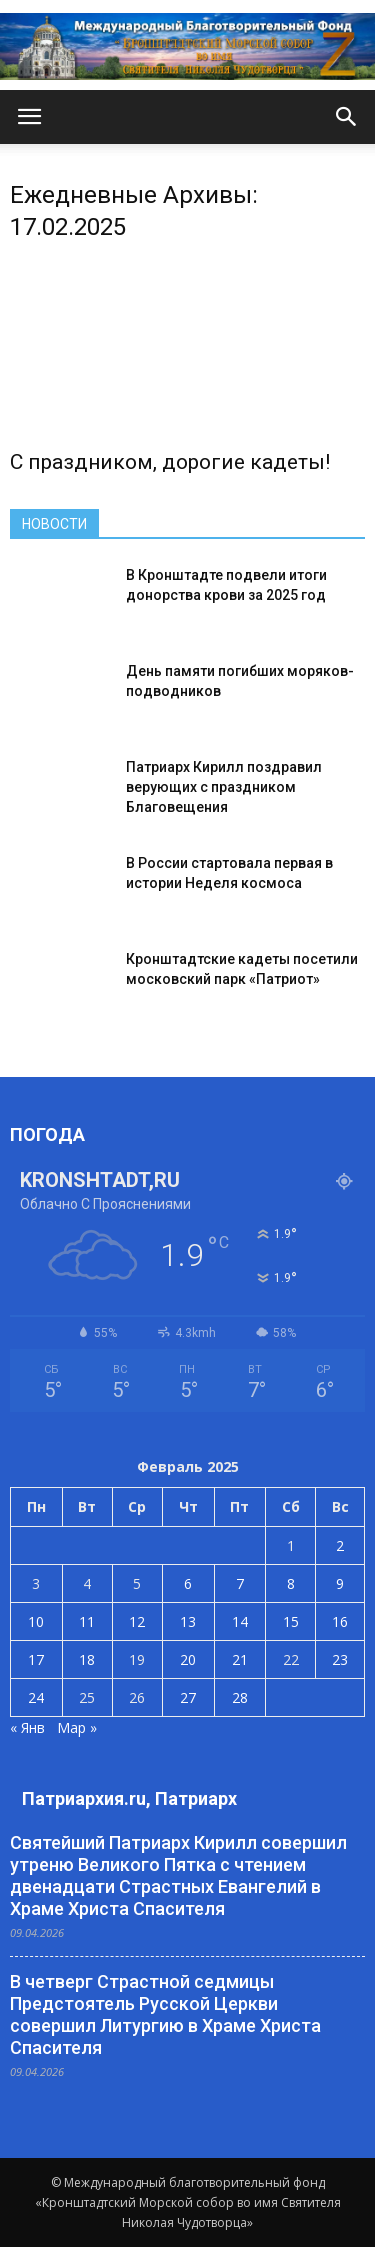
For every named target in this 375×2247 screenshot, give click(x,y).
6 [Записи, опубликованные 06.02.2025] (188, 1583)
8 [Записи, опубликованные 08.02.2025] (291, 1583)
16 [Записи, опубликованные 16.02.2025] (340, 1621)
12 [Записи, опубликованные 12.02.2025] (137, 1621)
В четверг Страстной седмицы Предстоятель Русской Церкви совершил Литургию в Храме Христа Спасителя (165, 2014)
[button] (347, 117)
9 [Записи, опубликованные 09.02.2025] (340, 1583)
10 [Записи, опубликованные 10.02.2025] (36, 1621)
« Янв (27, 1727)
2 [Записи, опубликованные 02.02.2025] (340, 1545)
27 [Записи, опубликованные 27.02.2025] (188, 1697)
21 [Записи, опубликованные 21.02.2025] (240, 1659)
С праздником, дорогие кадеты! (170, 462)
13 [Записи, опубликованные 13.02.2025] (188, 1621)
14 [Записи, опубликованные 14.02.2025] (240, 1621)
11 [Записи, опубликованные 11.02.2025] (87, 1621)
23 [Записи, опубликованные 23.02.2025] (340, 1659)
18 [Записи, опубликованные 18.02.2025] (87, 1659)
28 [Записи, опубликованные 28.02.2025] (240, 1697)
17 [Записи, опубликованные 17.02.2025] (36, 1659)
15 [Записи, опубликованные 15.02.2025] (291, 1621)
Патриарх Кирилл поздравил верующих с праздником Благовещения (224, 787)
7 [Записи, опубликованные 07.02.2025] (240, 1583)
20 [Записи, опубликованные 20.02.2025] (188, 1659)
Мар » (77, 1727)
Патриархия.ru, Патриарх (129, 1798)
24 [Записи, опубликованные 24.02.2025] (36, 1697)
